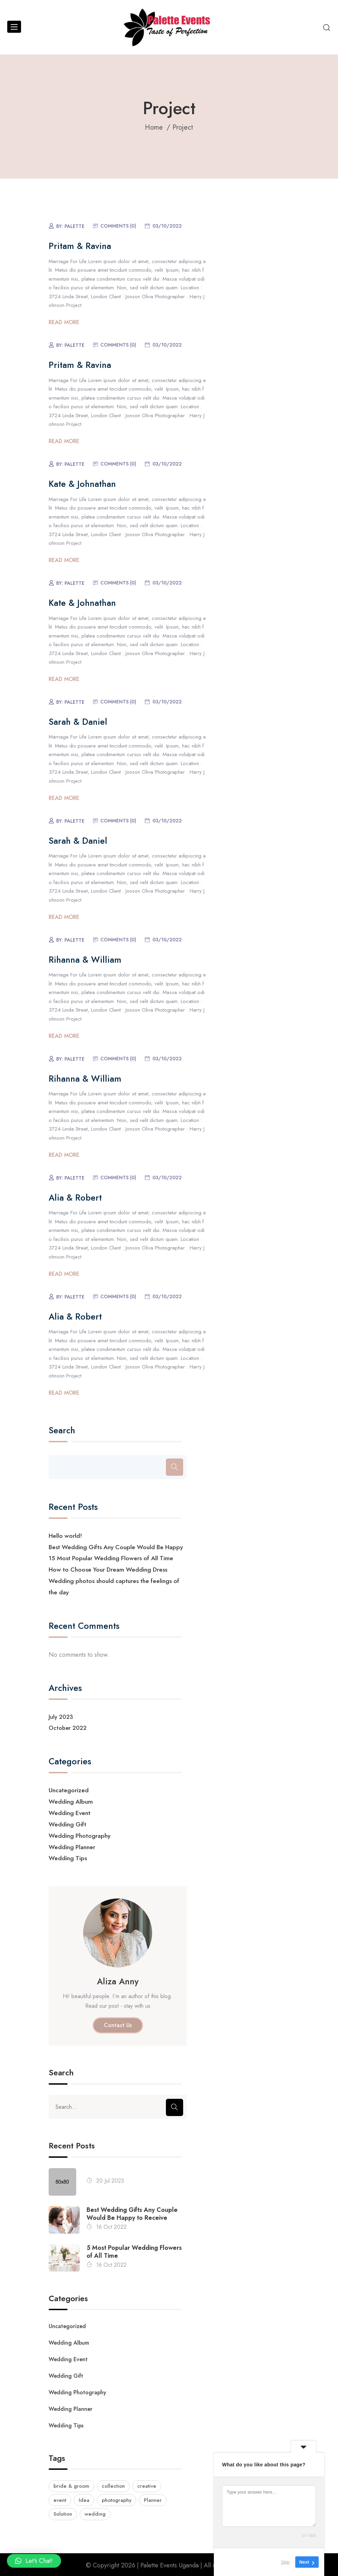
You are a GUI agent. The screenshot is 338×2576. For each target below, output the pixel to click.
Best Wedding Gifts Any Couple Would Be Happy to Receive (132, 2211)
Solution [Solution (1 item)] (62, 2512)
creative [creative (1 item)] (146, 2484)
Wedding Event (70, 1810)
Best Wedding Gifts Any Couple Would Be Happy (117, 1546)
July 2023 (61, 1715)
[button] (34, 2561)
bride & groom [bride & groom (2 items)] (71, 2484)
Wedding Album (71, 1799)
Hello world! (65, 1535)
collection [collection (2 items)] (113, 2484)
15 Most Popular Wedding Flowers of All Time (111, 1557)
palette (74, 226)
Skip (285, 2562)
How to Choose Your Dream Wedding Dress (109, 1569)
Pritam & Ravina (80, 246)
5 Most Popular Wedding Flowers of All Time (134, 2249)
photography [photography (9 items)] (116, 2498)
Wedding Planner (72, 1844)
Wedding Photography (80, 1833)
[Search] (174, 1467)
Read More (64, 322)
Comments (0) (118, 225)
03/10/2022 (167, 225)
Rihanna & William (85, 959)
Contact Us (118, 2022)
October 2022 (68, 1727)
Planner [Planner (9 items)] (153, 2498)
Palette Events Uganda (169, 2563)
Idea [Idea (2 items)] (84, 2498)
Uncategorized (69, 1788)
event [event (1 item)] (59, 2498)
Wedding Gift (67, 1822)
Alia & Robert (75, 1197)
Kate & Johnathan (82, 484)
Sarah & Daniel (78, 721)
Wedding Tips (68, 1855)
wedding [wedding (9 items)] (95, 2512)
